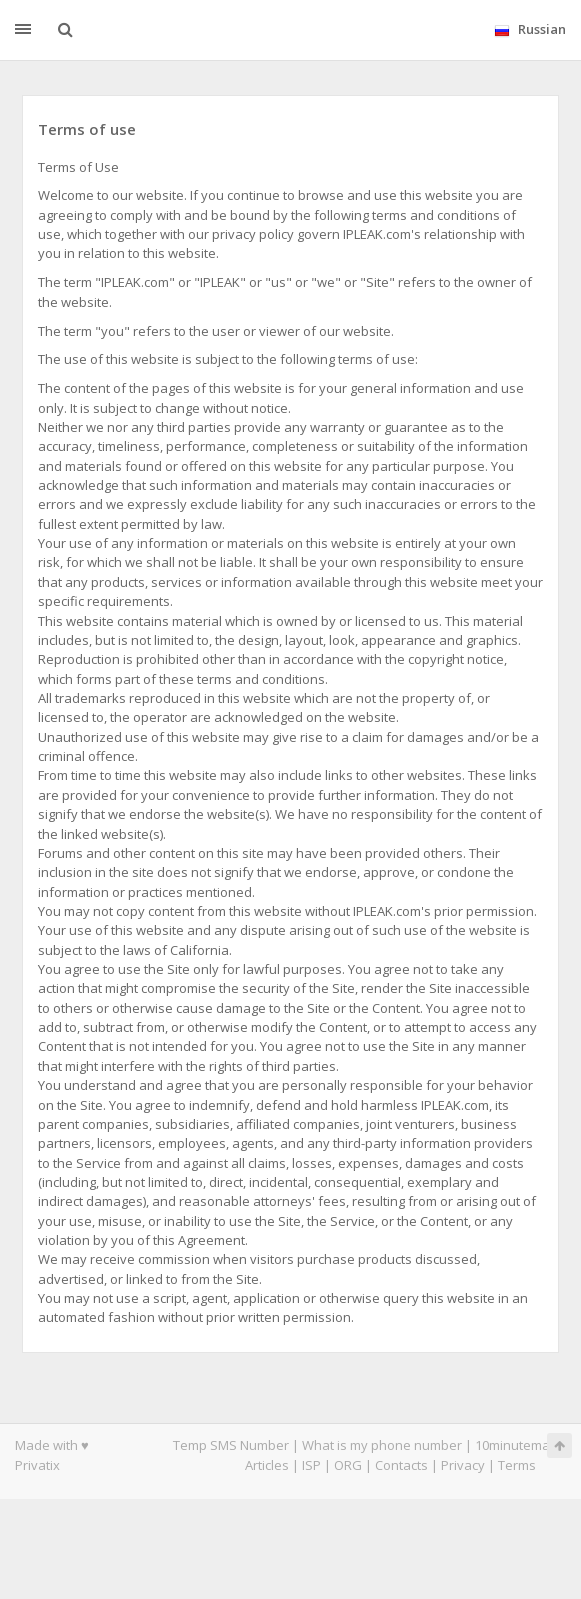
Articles (267, 1465)
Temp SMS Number (231, 1445)
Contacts (401, 1465)
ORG (348, 1465)
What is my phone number (382, 1445)
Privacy (463, 1465)
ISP (311, 1465)
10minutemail (515, 1445)
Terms (517, 1465)
